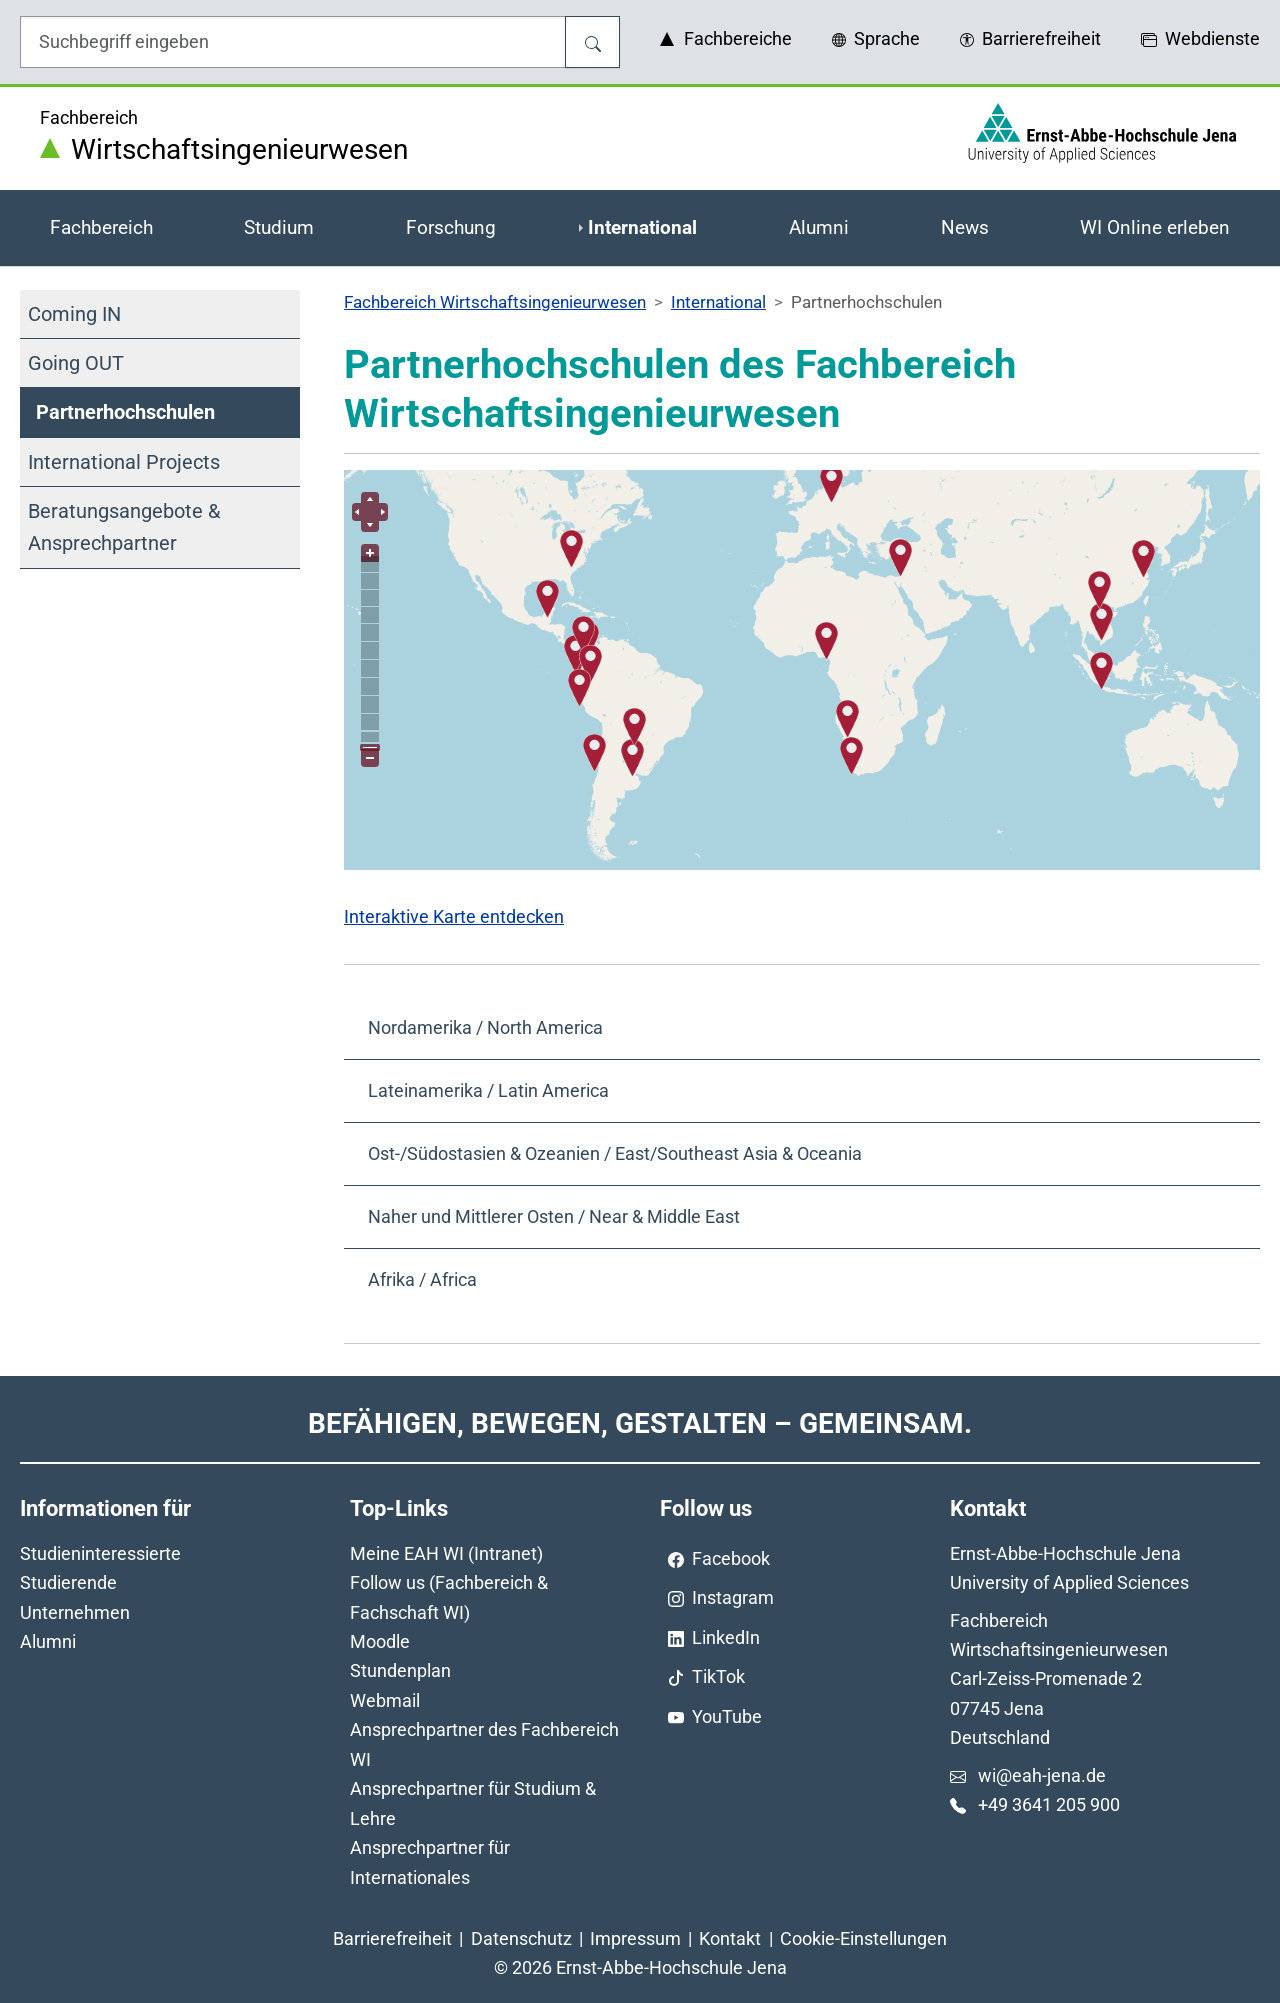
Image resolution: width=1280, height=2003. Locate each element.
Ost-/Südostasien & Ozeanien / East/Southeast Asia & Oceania (615, 1153)
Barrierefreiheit (392, 1938)
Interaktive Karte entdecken (454, 916)
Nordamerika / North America (485, 1027)
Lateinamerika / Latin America (488, 1090)
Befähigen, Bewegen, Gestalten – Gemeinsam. (640, 1423)
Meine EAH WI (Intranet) (446, 1553)
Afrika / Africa (422, 1279)
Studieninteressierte (100, 1553)
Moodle (380, 1641)
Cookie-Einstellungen (863, 1938)
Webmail (385, 1700)
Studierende (68, 1582)
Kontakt (730, 1938)
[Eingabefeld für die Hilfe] (293, 42)
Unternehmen (75, 1612)
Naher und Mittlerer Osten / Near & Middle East (554, 1216)
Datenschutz (521, 1938)
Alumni (48, 1641)
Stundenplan (400, 1670)
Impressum (635, 1938)
